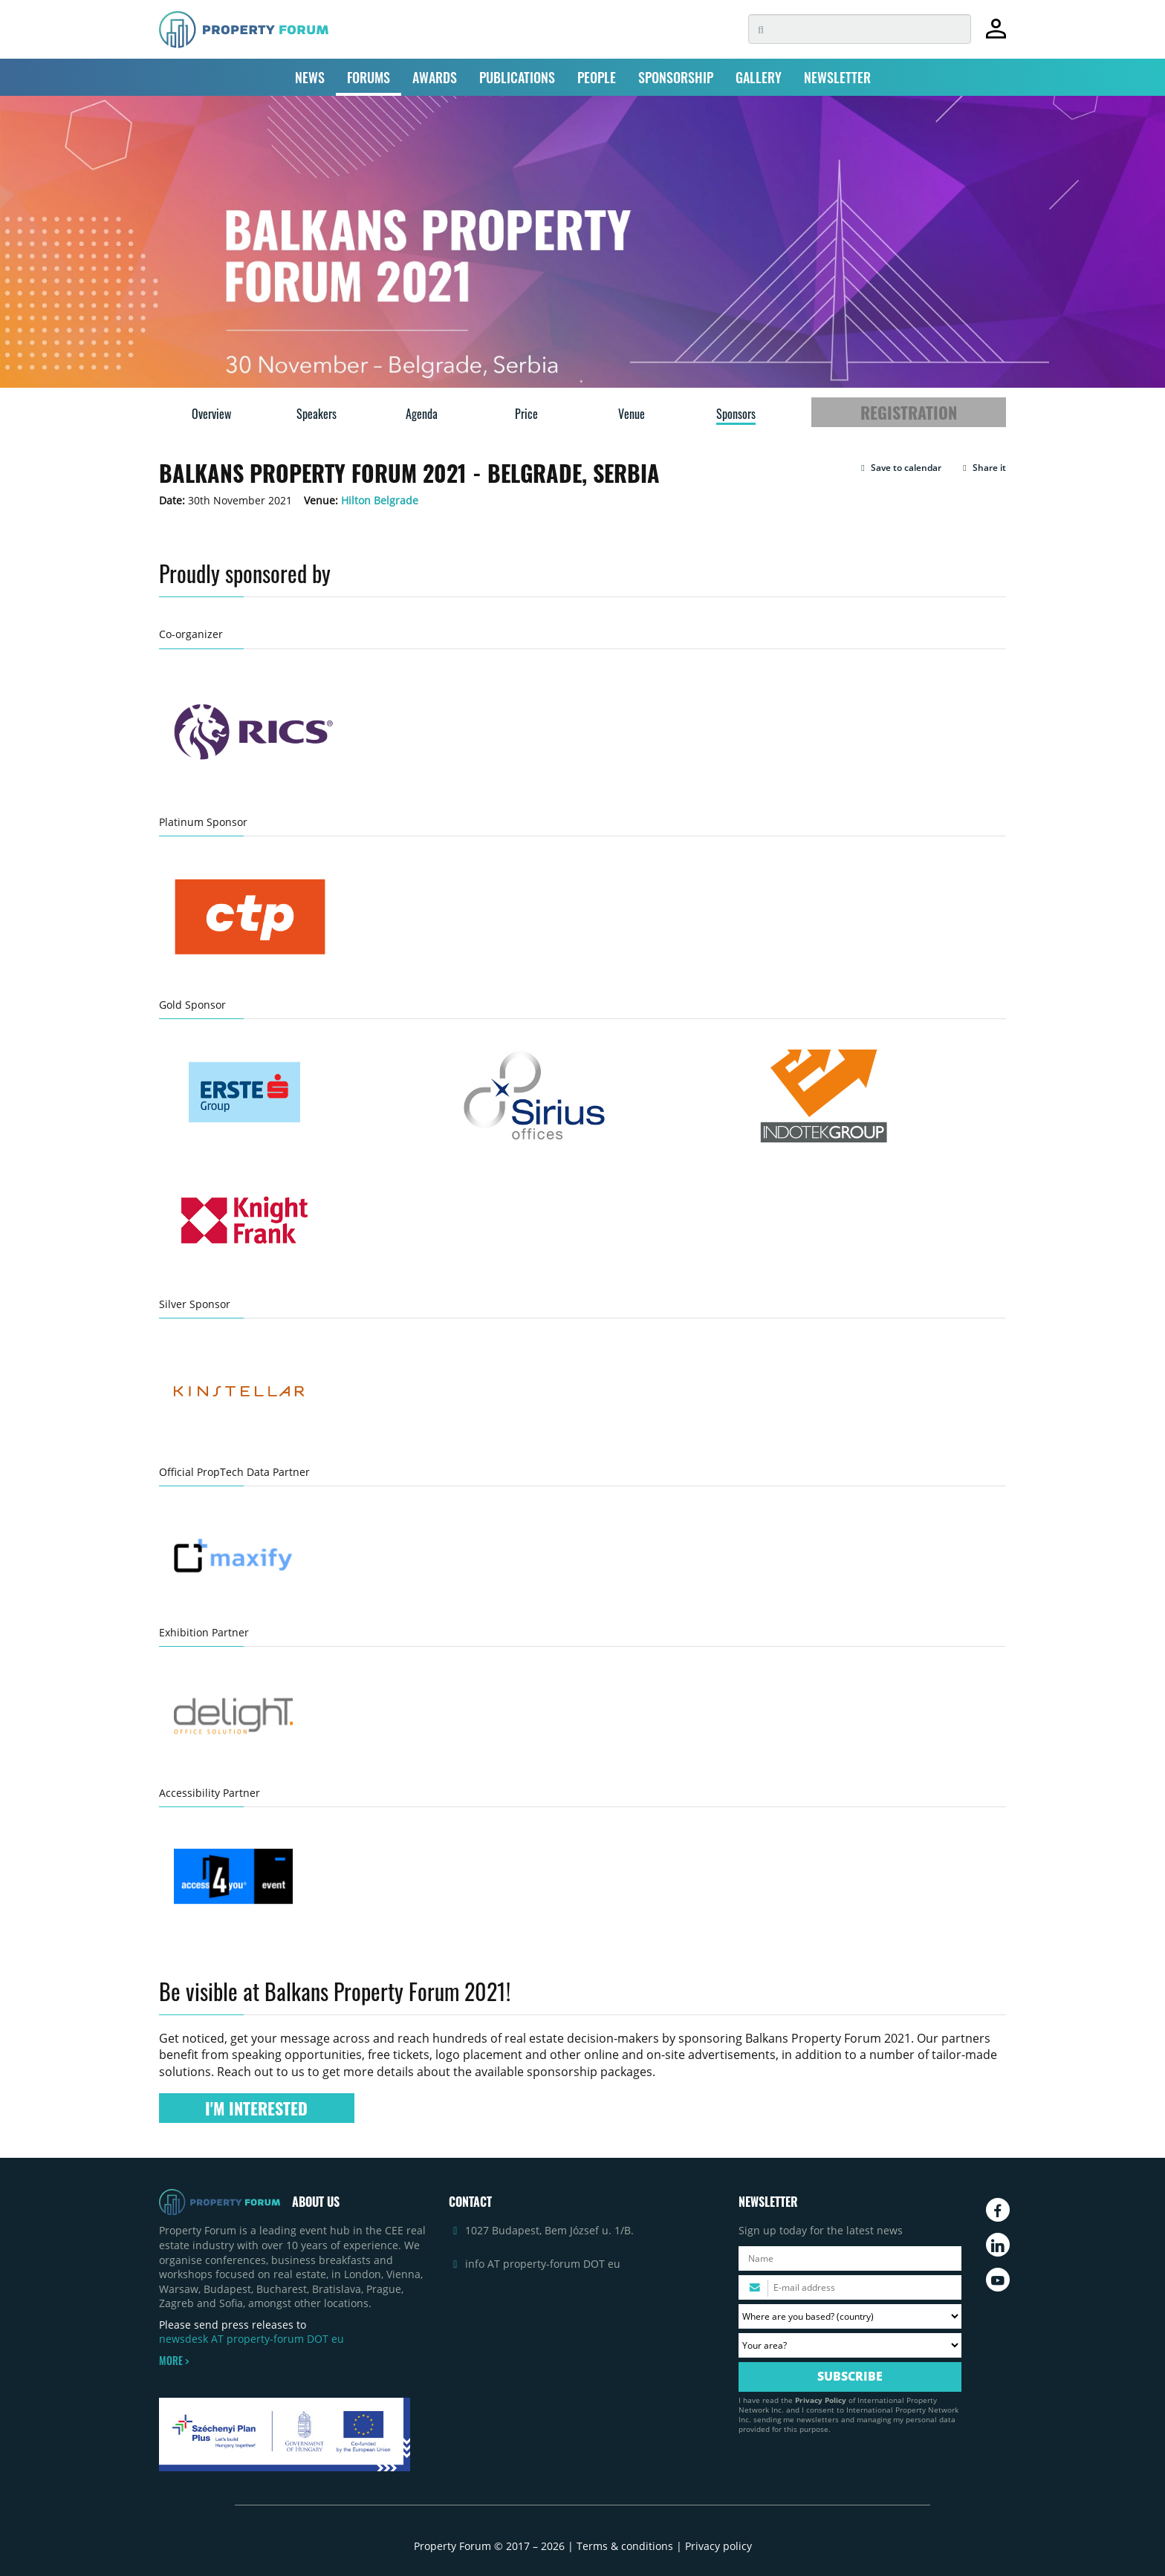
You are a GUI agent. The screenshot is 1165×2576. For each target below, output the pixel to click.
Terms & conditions (625, 2546)
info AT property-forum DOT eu (542, 2264)
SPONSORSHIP (675, 77)
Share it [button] (982, 468)
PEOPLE (596, 77)
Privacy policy (718, 2546)
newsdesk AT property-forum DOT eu (251, 2339)
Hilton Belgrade (379, 500)
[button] (899, 468)
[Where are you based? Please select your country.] (850, 2316)
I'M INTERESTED (256, 2108)
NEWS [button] (310, 77)
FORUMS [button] (368, 77)
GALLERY (759, 77)
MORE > (174, 2360)
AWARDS (434, 77)
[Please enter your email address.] (850, 2287)
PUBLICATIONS (517, 77)
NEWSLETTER (837, 77)
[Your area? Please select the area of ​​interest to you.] (850, 2345)
